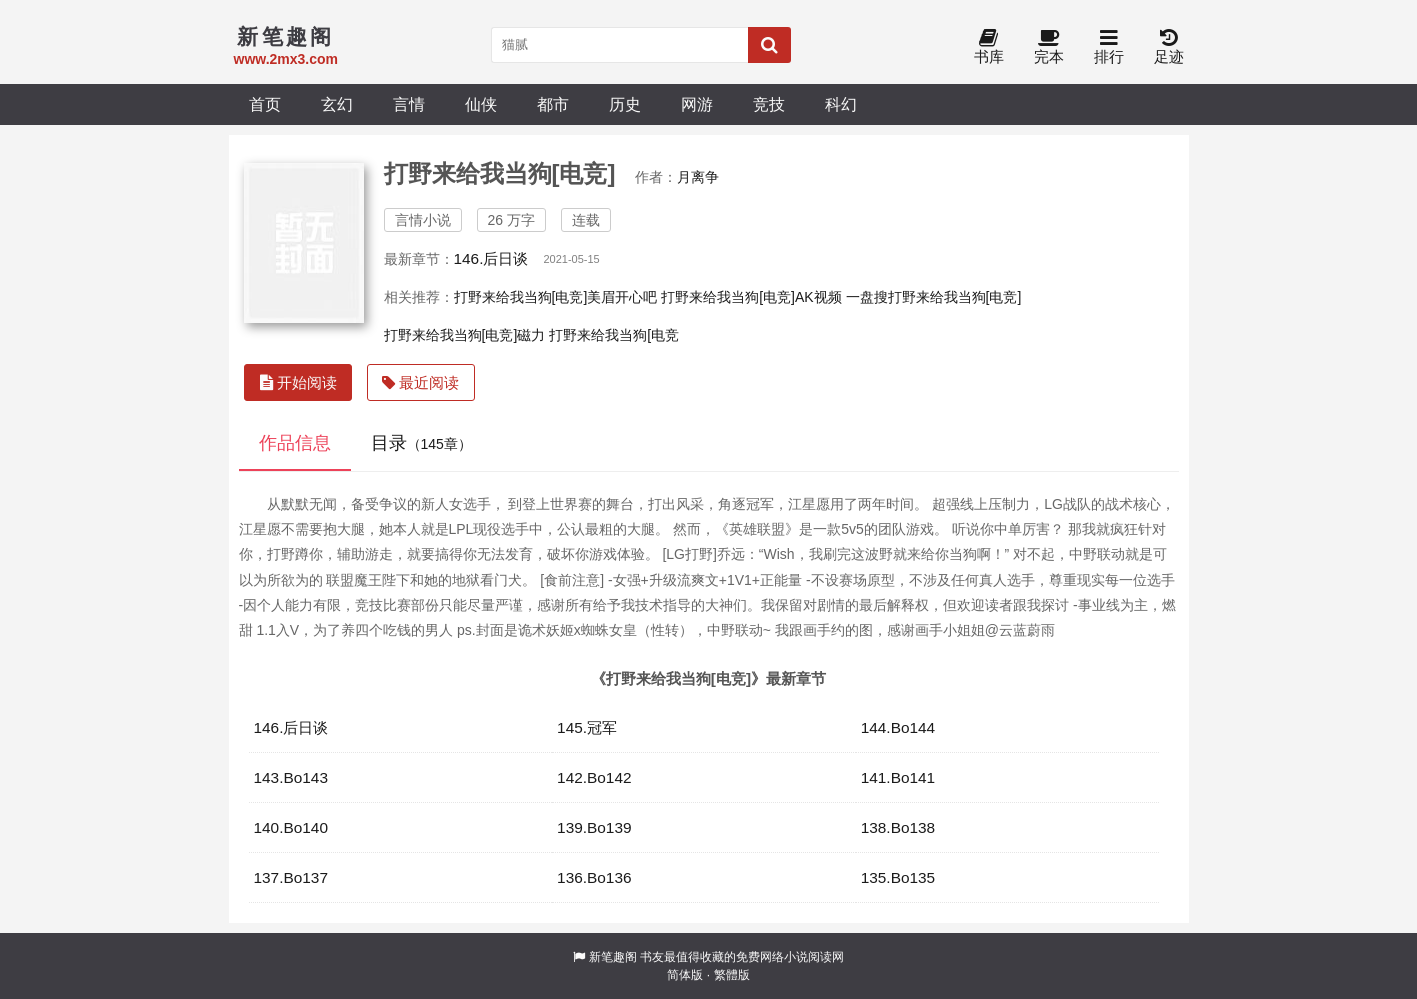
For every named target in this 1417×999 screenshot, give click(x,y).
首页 (265, 104)
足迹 (1169, 47)
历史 (625, 104)
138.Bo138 (898, 827)
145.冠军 (587, 727)
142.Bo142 (594, 777)
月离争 (698, 177)
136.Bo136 (594, 877)
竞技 (769, 104)
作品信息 (295, 443)
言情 (409, 104)
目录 (421, 443)
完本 (1049, 47)
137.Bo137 (291, 877)
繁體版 (732, 975)
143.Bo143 (291, 777)
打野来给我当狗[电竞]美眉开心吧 (556, 297)
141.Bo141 (898, 777)
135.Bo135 (898, 877)
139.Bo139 (594, 827)
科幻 (841, 104)
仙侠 (481, 104)
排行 (1109, 47)
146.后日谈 (491, 258)
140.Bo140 (291, 827)
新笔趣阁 (613, 957)
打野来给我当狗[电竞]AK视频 (751, 297)
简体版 (685, 975)
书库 (989, 47)
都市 (553, 104)
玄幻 (337, 104)
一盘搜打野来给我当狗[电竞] (934, 297)
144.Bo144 (898, 727)
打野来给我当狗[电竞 (614, 335)
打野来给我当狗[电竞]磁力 (465, 335)
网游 (697, 104)
